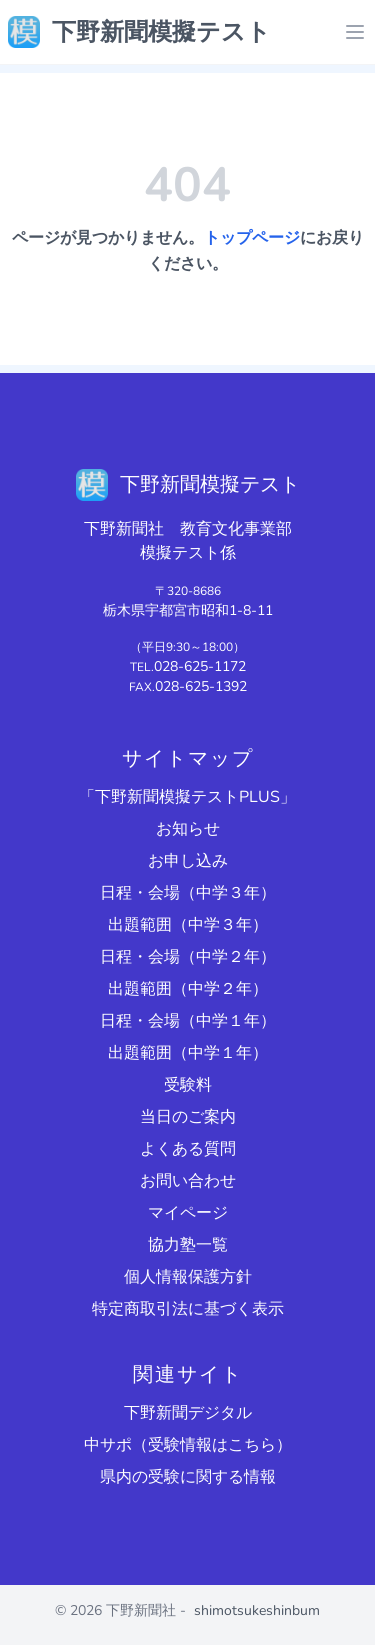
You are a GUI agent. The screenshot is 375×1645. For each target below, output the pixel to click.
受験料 (188, 1085)
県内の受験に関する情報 (188, 1477)
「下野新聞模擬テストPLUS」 (187, 797)
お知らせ (188, 829)
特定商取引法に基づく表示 (188, 1309)
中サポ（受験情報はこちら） (188, 1445)
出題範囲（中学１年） (188, 1053)
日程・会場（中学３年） (188, 893)
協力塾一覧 (188, 1245)
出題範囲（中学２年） (188, 989)
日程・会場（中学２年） (188, 957)
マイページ (188, 1213)
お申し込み (188, 861)
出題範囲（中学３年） (188, 925)
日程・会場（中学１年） (188, 1021)
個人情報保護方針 (188, 1277)
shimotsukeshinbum (257, 1610)
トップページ (252, 238)
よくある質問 (188, 1149)
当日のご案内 (188, 1117)
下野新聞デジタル (188, 1413)
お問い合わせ (188, 1181)
